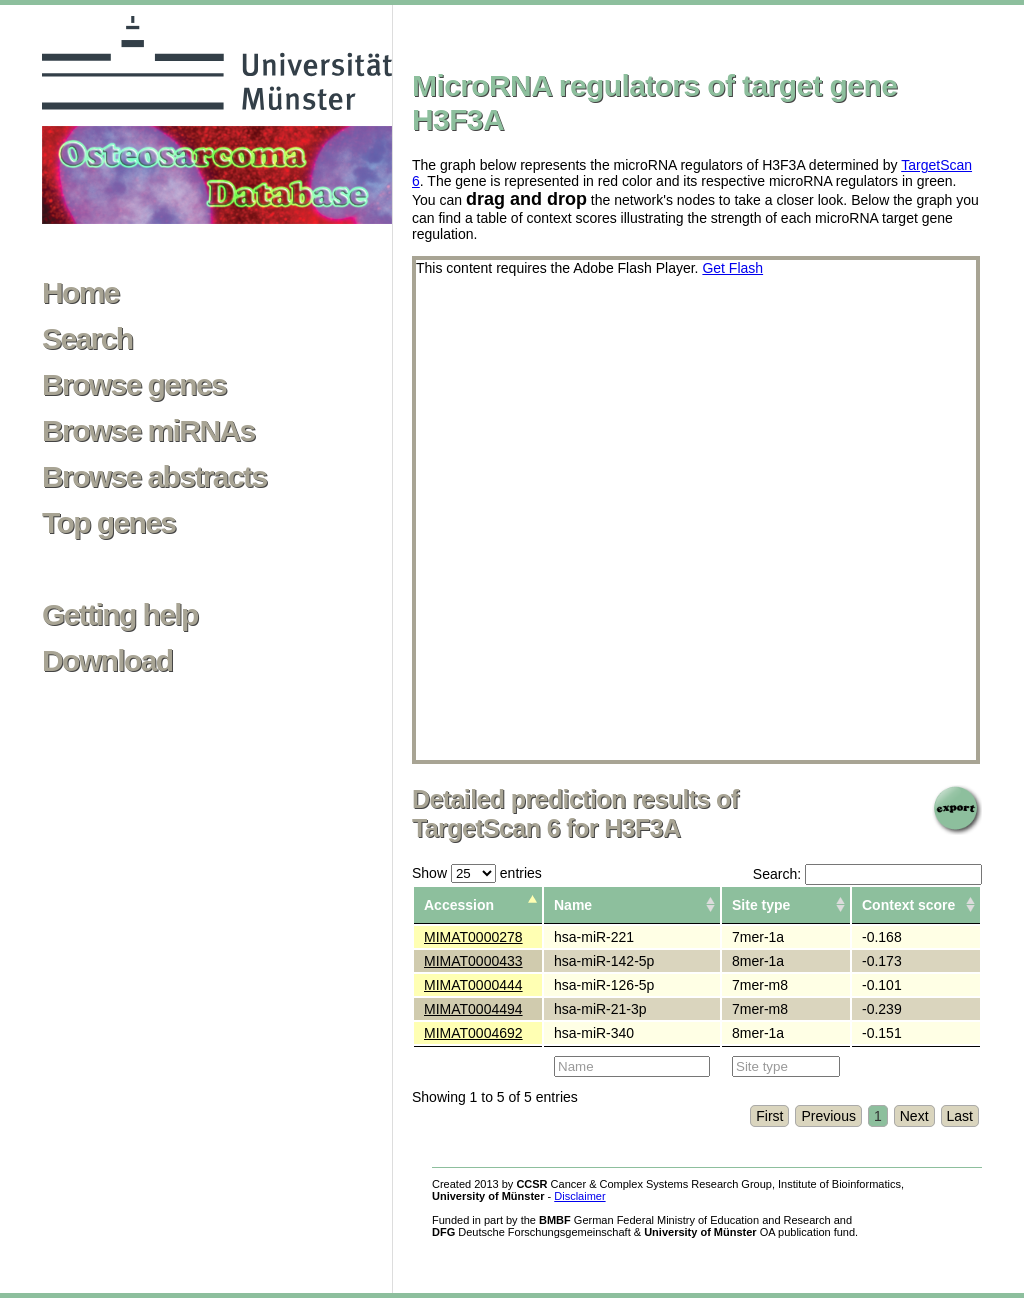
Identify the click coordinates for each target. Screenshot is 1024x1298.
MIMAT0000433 (473, 961)
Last (960, 1116)
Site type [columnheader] (761, 905)
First (769, 1116)
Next (914, 1116)
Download (107, 661)
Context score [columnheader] (908, 905)
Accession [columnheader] (459, 905)
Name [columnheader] (573, 905)
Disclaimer (579, 1196)
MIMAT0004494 (473, 1009)
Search (87, 339)
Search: (867, 874)
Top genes (108, 523)
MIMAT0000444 (473, 985)
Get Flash (732, 268)
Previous (828, 1116)
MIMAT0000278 (473, 937)
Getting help (120, 615)
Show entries (477, 873)
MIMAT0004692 (473, 1033)
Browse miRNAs (148, 431)
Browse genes (134, 385)
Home (80, 293)
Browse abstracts (154, 477)
